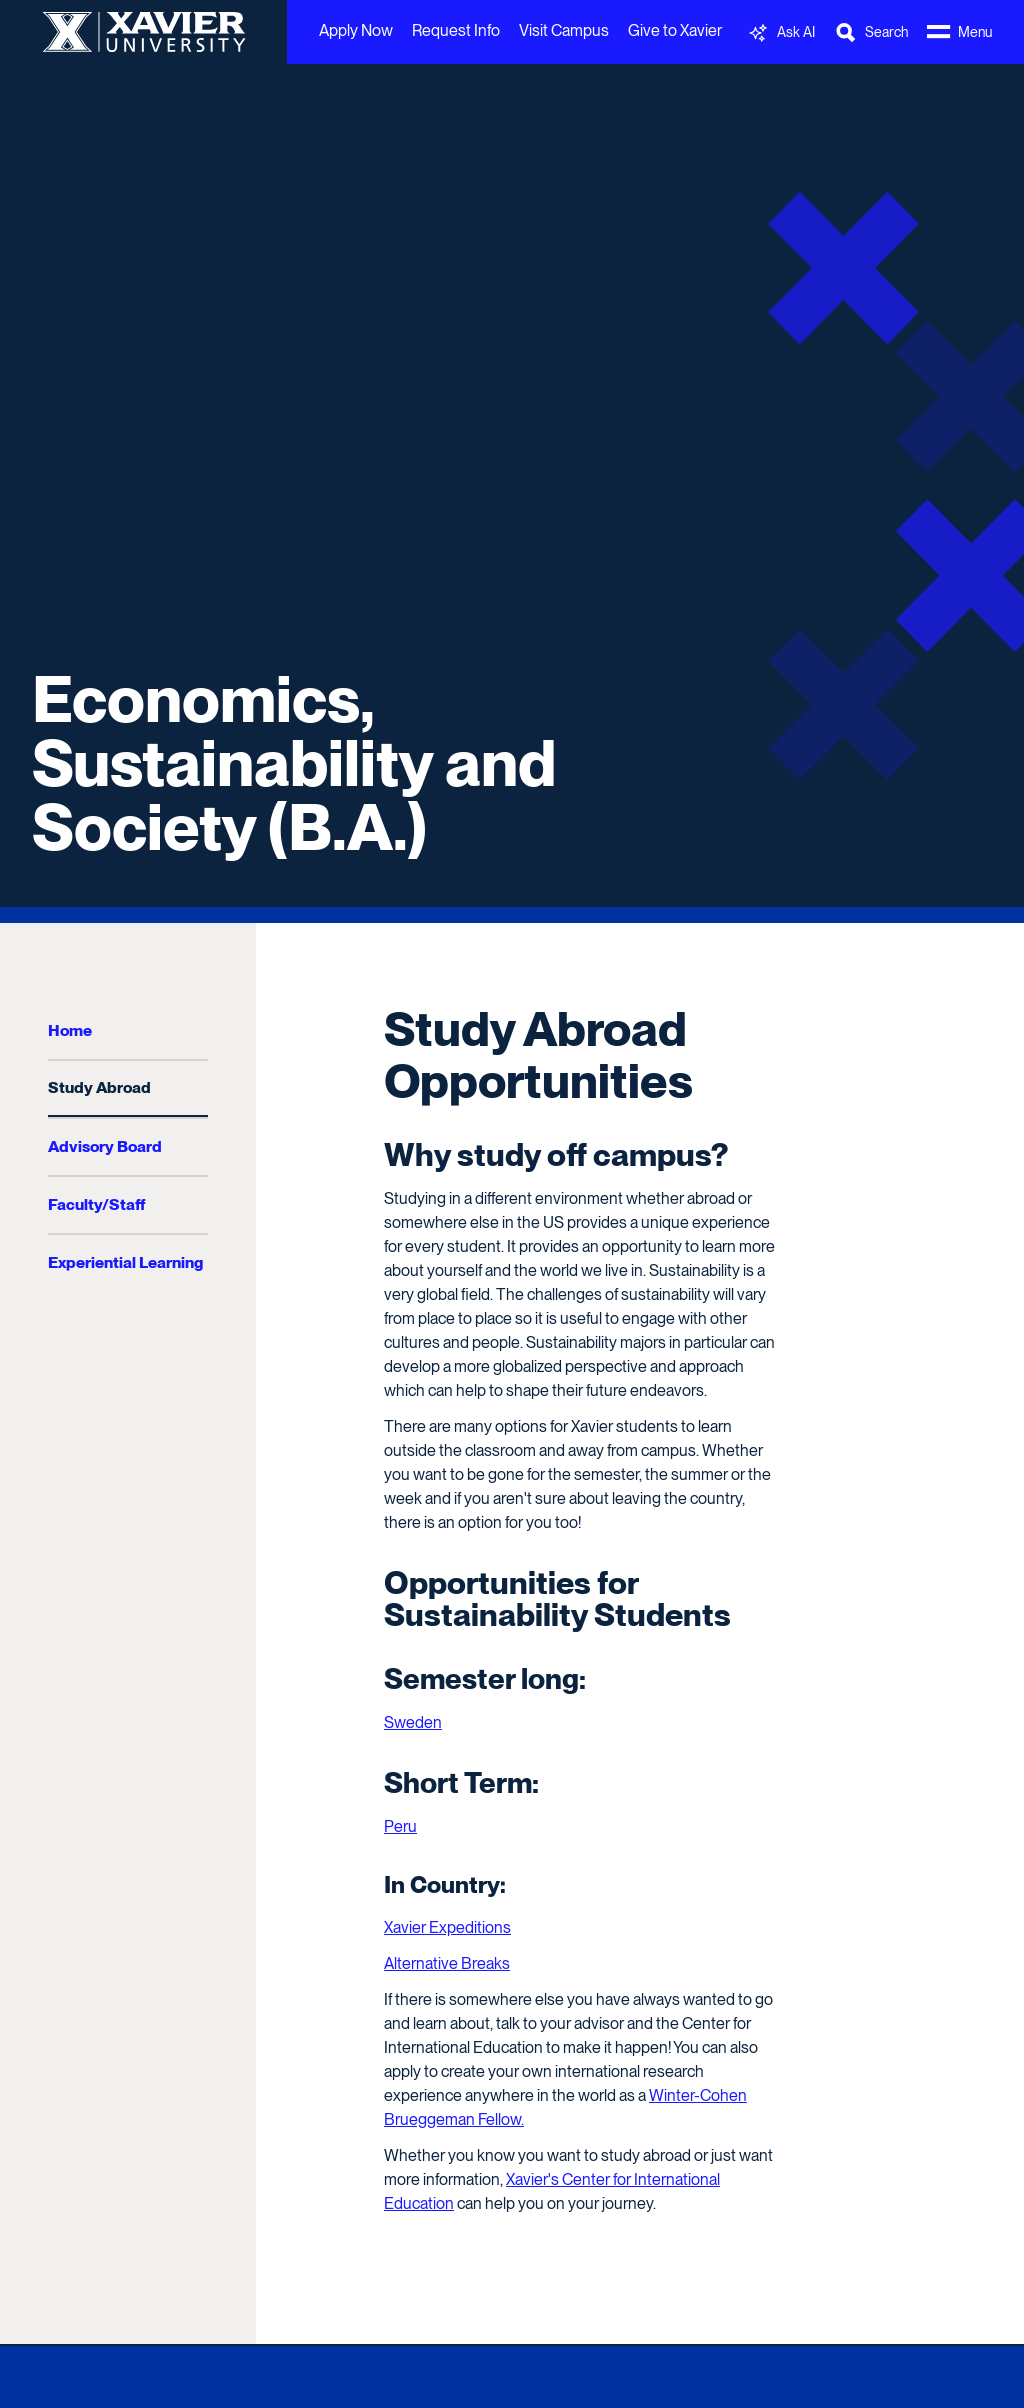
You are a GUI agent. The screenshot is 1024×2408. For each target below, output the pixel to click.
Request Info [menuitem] (456, 30)
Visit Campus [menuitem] (564, 30)
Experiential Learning (125, 1262)
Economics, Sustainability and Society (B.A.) (294, 763)
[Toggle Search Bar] (871, 32)
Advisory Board (105, 1146)
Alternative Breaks (447, 1963)
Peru (400, 1826)
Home (70, 1030)
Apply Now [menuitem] (356, 30)
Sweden (413, 1722)
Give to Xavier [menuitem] (675, 30)
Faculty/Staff (96, 1204)
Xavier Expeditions (447, 1927)
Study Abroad (99, 1087)
